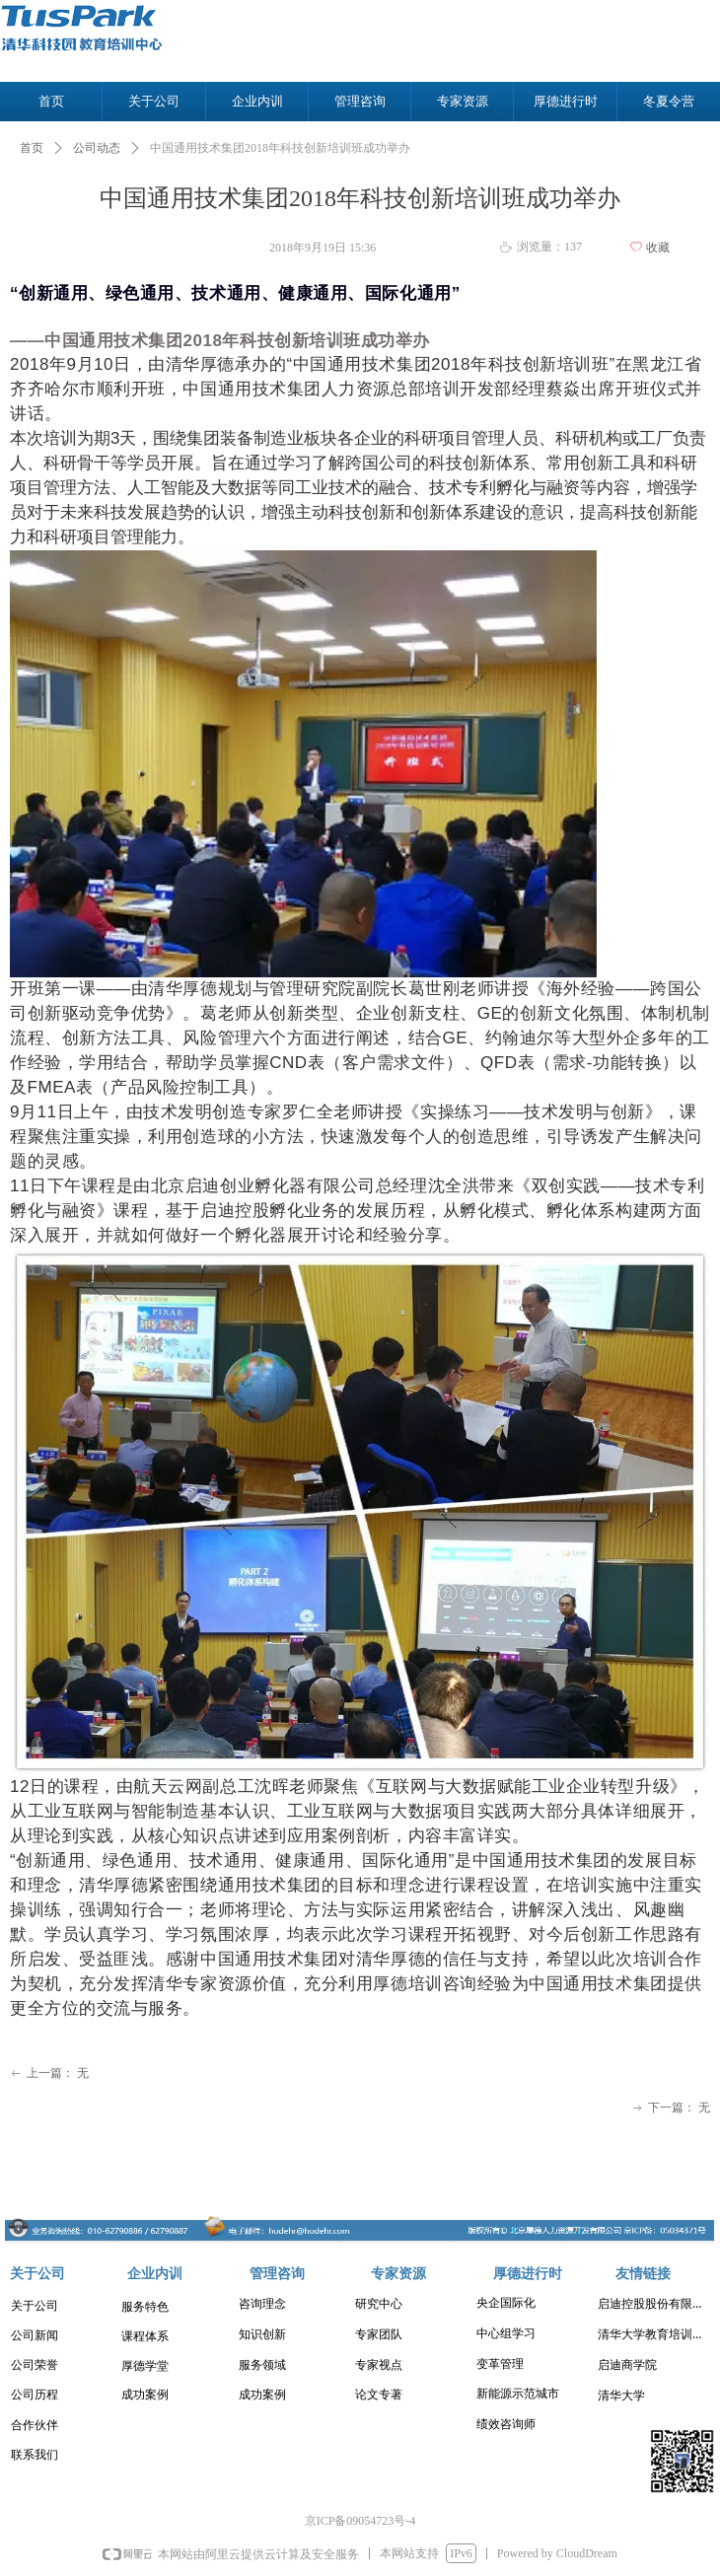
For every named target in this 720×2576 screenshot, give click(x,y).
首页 (31, 148)
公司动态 (96, 148)
